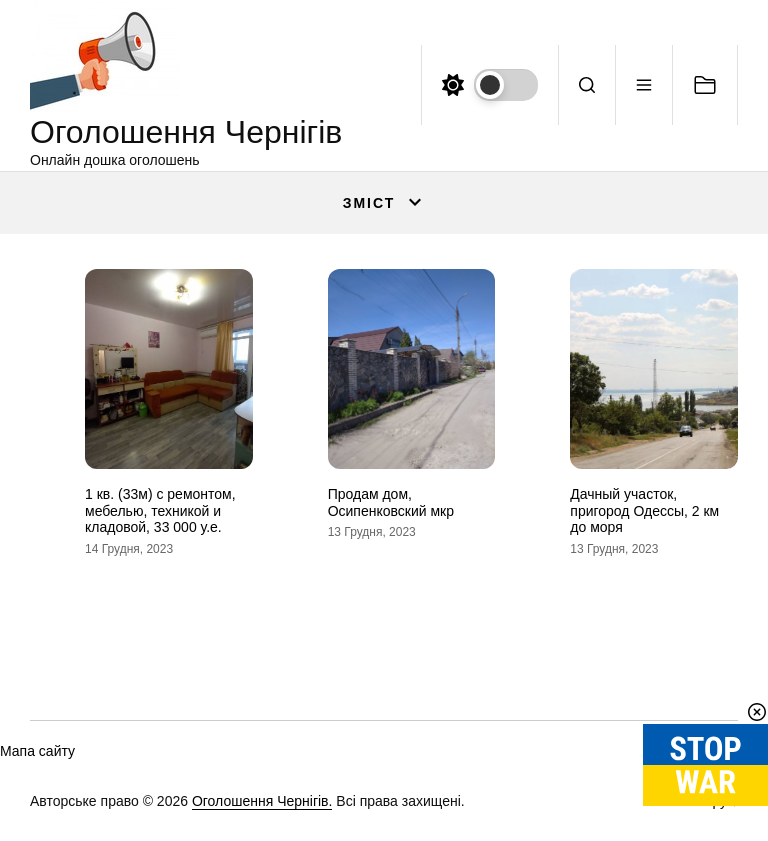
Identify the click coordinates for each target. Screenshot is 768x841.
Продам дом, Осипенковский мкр (391, 502)
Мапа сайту (37, 751)
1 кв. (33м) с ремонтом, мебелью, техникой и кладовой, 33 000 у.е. (160, 511)
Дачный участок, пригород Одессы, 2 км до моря (644, 511)
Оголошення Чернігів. (262, 801)
